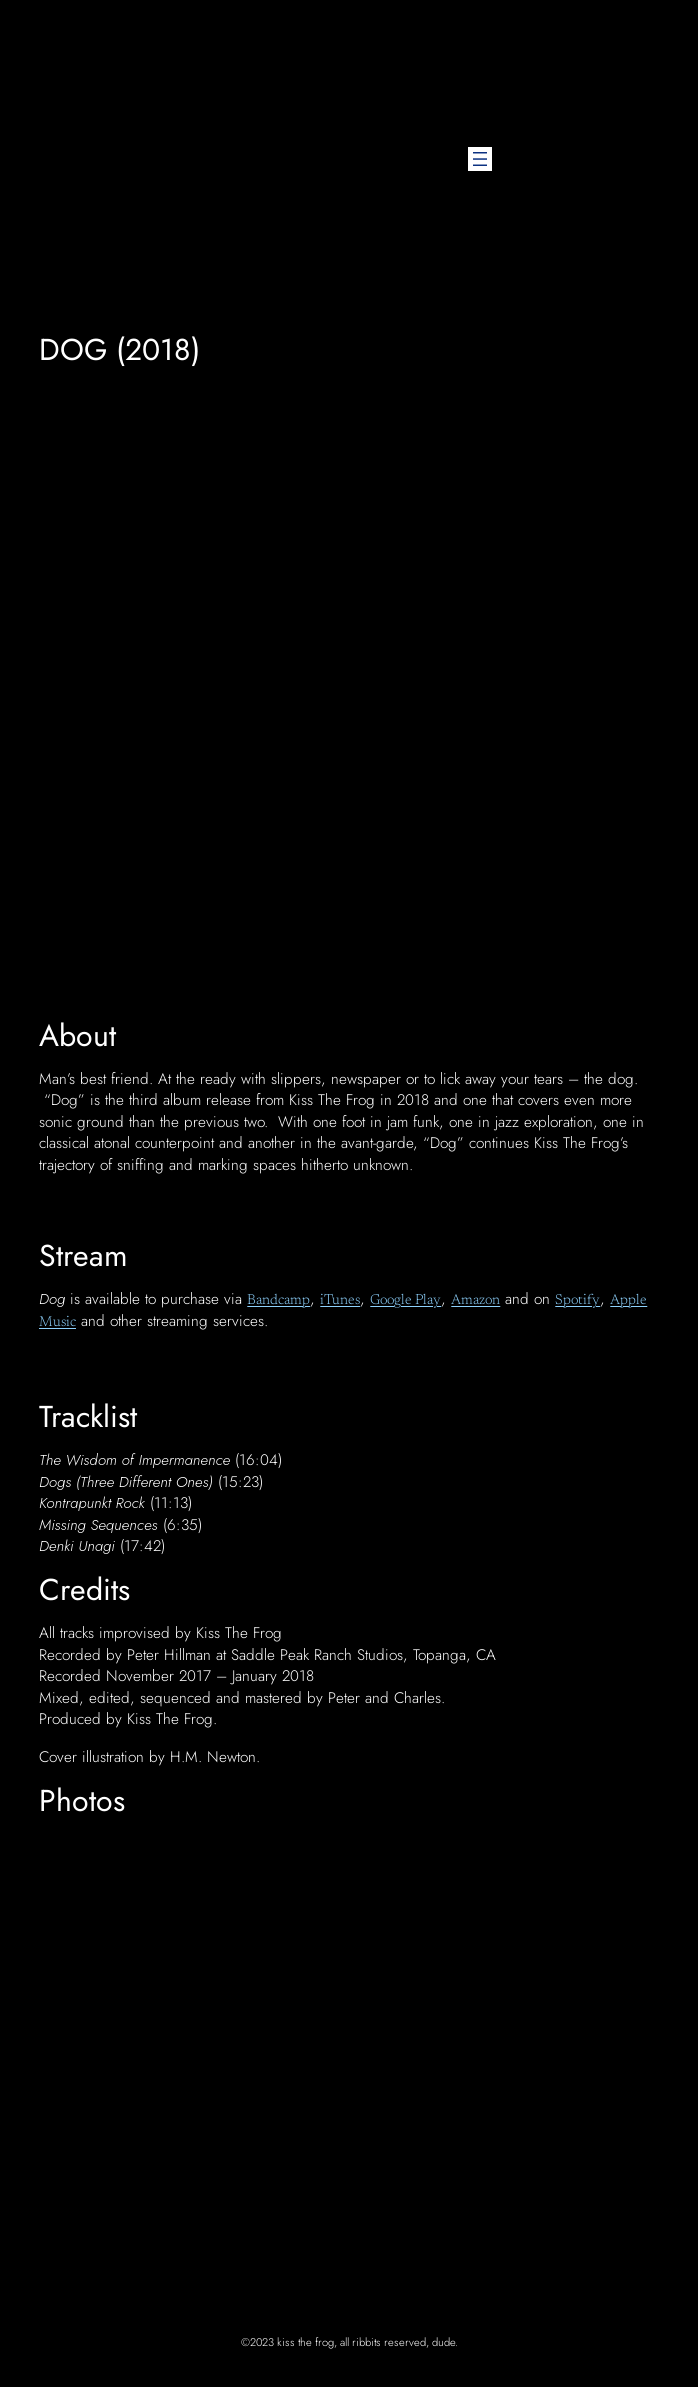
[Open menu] (480, 159)
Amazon (475, 1300)
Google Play (405, 1300)
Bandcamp (278, 1300)
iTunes (340, 1300)
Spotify (577, 1300)
